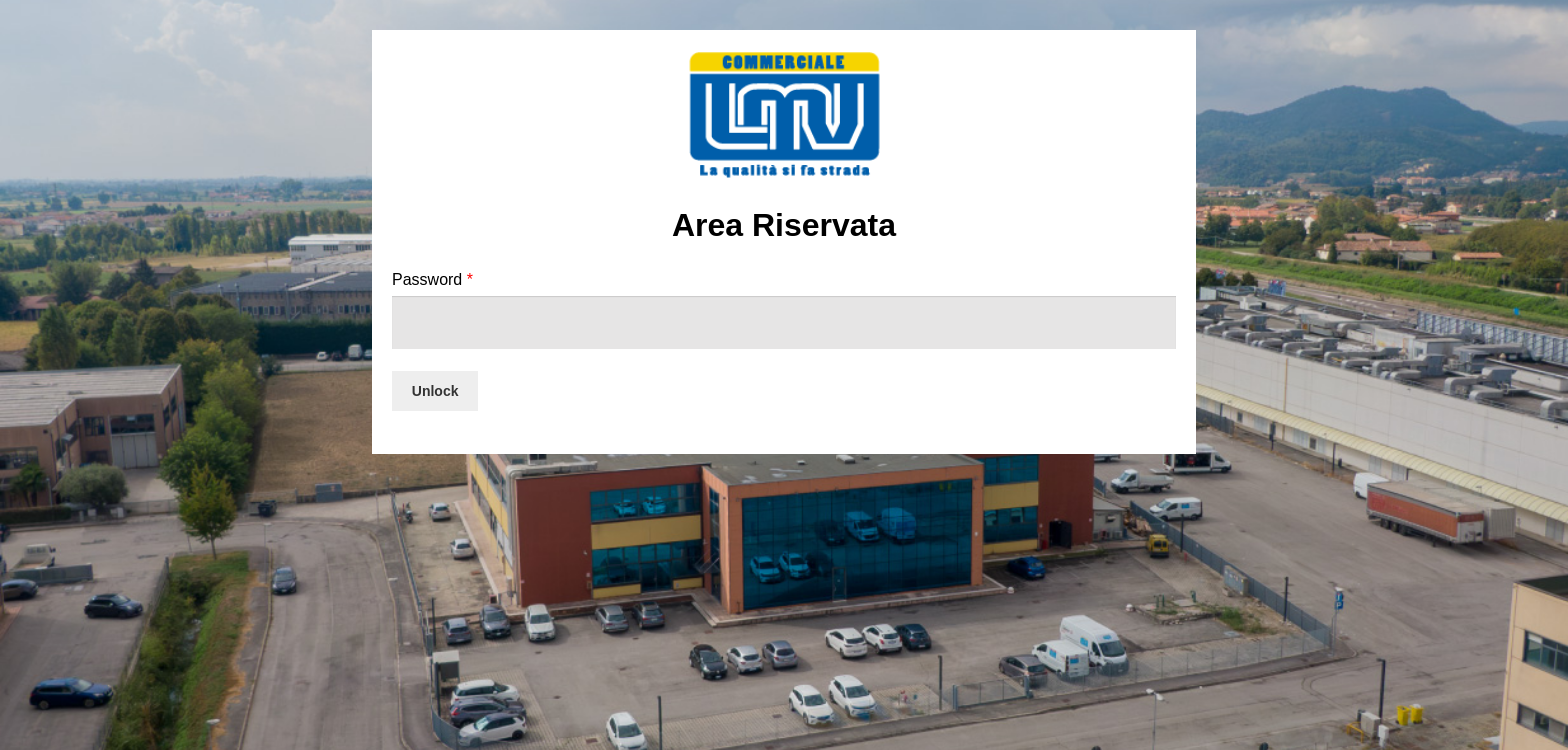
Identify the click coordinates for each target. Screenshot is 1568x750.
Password (432, 279)
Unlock (435, 391)
